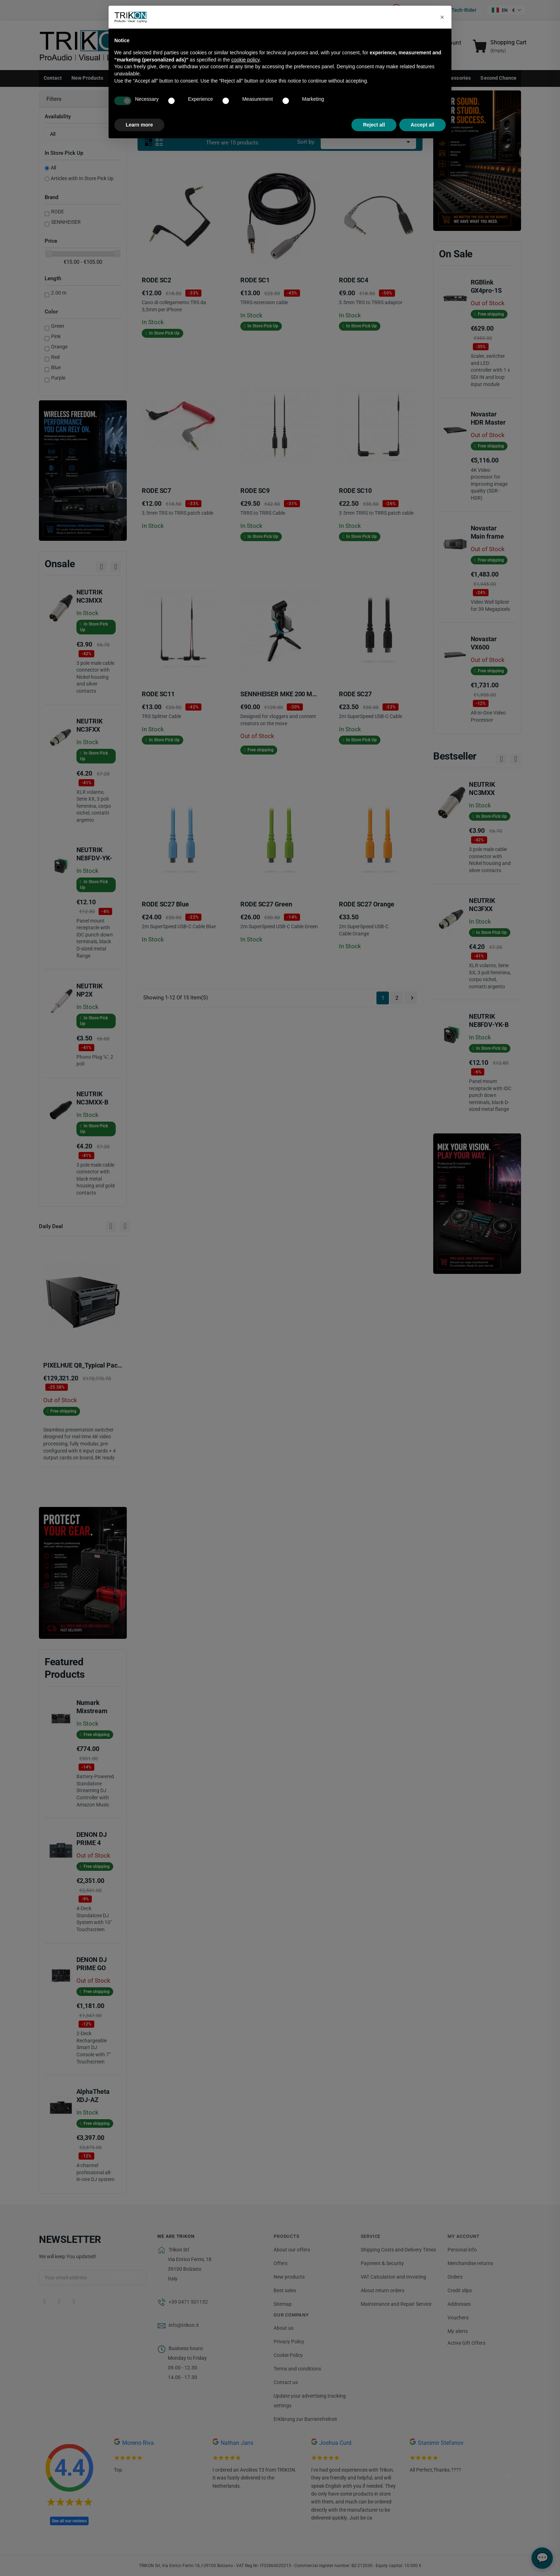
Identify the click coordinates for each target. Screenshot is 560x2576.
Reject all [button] (374, 125)
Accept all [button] (422, 125)
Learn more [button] (139, 125)
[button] (442, 17)
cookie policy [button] (245, 60)
